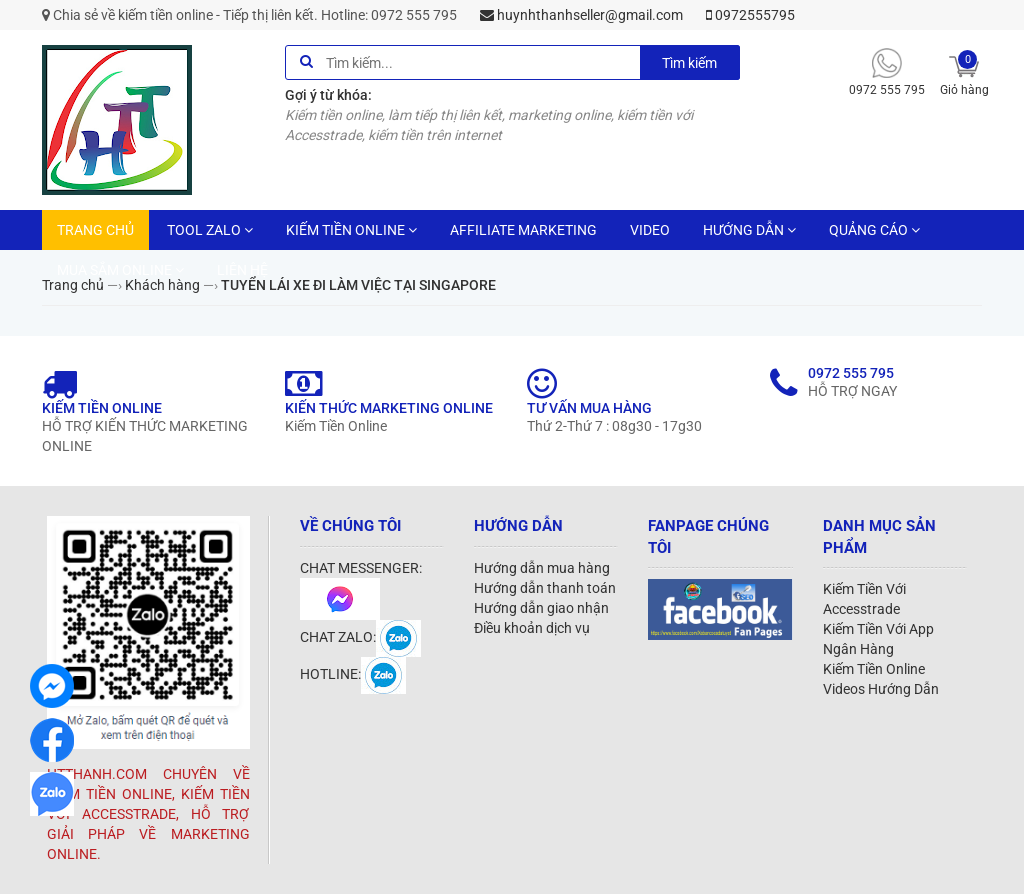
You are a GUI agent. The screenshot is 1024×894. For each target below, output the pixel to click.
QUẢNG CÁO (874, 230)
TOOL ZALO (210, 230)
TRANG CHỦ (95, 230)
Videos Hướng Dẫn (881, 689)
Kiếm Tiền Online (874, 669)
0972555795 (750, 15)
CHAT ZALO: (360, 637)
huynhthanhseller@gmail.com (581, 15)
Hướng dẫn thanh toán (545, 588)
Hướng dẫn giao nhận (541, 608)
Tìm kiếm (689, 63)
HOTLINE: (353, 674)
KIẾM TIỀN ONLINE (351, 230)
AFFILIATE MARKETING (523, 230)
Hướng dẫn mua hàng (542, 568)
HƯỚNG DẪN (749, 230)
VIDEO (650, 230)
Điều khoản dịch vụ (532, 628)
